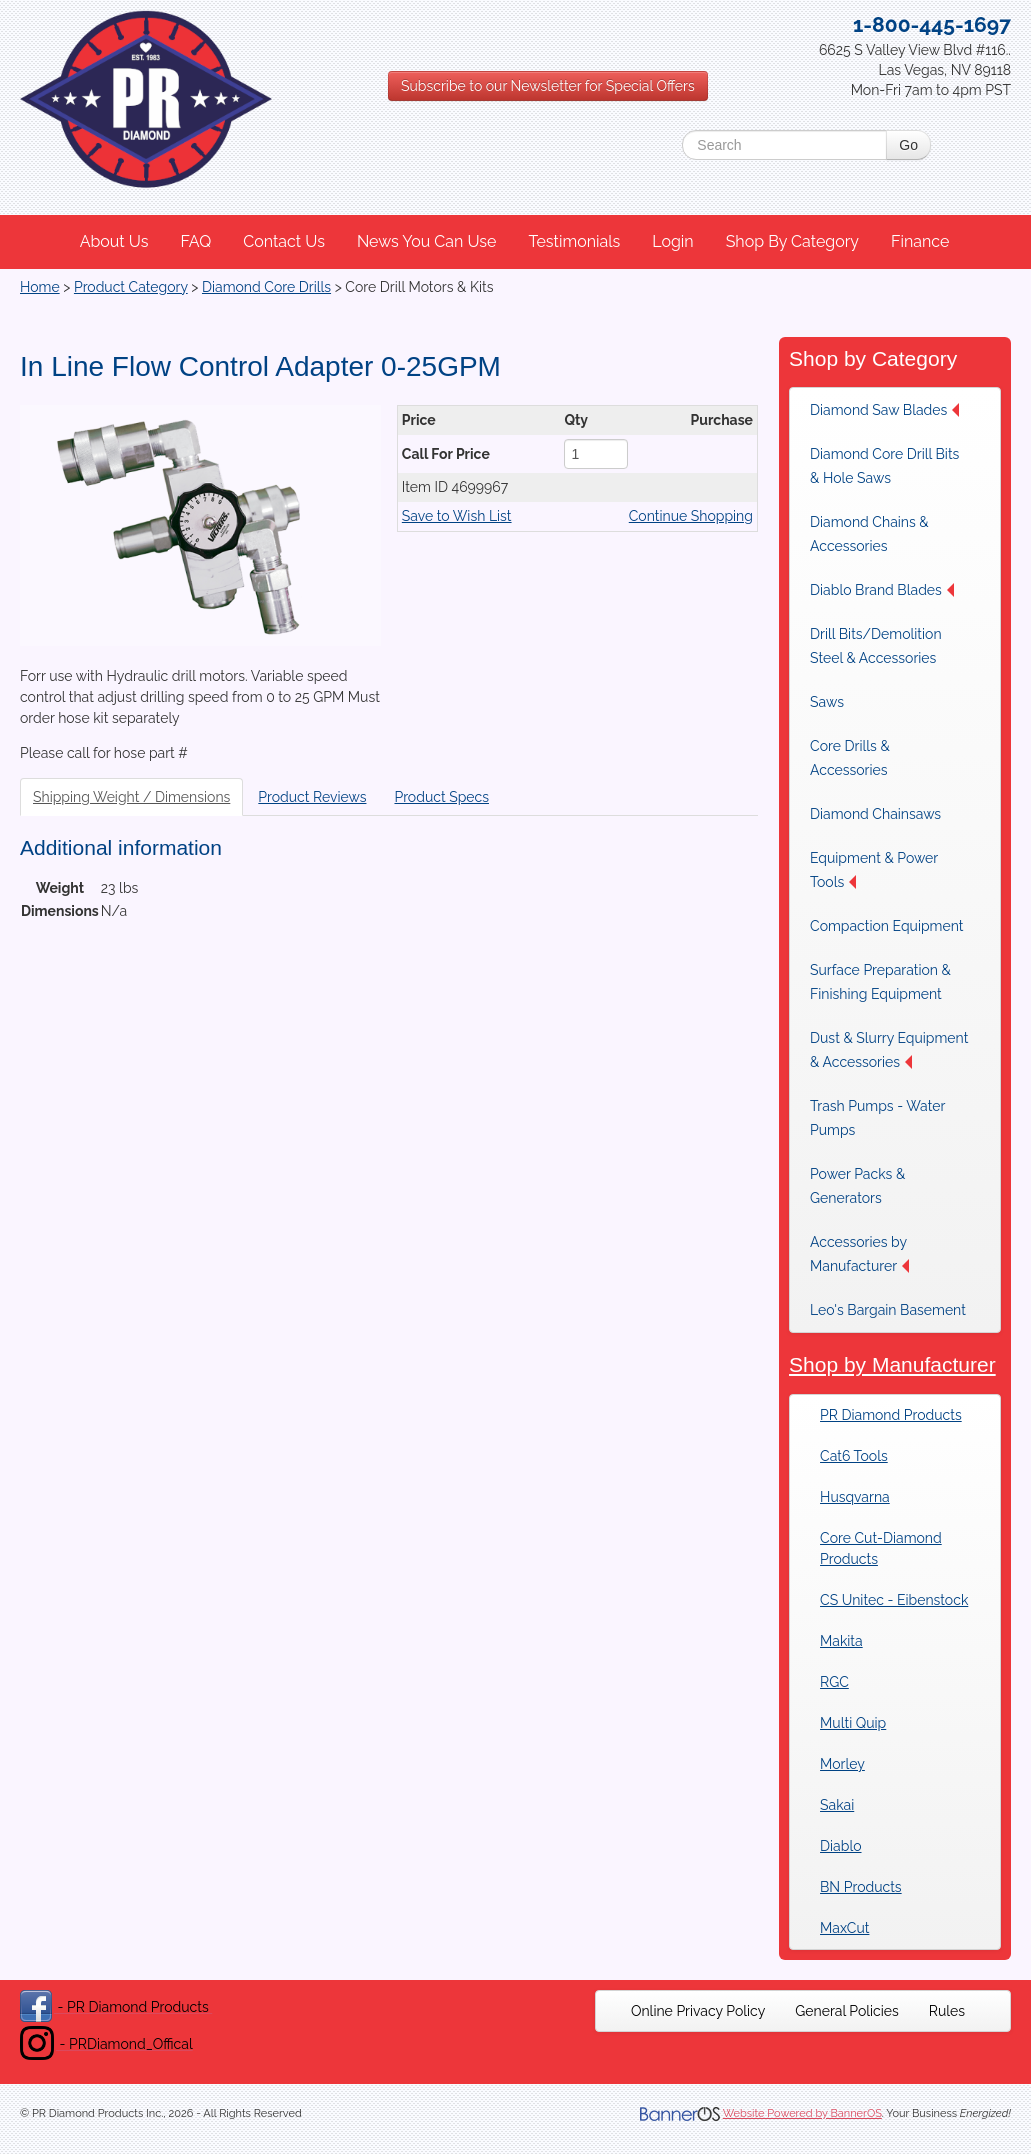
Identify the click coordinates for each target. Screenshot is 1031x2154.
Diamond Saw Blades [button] (884, 410)
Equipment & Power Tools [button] (874, 870)
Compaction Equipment (886, 926)
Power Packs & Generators (857, 1186)
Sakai (837, 1805)
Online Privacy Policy (698, 2011)
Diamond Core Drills (266, 287)
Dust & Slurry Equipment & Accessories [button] (889, 1050)
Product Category (131, 287)
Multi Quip (853, 1723)
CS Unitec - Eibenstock (894, 1600)
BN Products (861, 1887)
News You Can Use (427, 241)
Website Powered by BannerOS (802, 2113)
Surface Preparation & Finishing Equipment (880, 982)
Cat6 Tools (854, 1456)
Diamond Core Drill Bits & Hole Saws (884, 466)
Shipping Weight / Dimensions (131, 797)
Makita (841, 1641)
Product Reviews (312, 797)
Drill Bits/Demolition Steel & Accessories (876, 646)
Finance (920, 241)
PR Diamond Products (891, 1415)
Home (40, 287)
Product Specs (441, 797)
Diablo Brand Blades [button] (882, 590)
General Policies (847, 2011)
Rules (947, 2011)
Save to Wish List (457, 516)
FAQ (195, 241)
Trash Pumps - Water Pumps (877, 1118)
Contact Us (284, 241)
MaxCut (844, 1928)
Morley (842, 1764)
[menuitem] (115, 242)
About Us (114, 241)
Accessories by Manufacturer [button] (859, 1254)
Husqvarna (855, 1497)
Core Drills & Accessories (850, 758)
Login (672, 241)
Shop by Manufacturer (892, 1364)
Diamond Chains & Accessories (869, 534)
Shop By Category (792, 241)
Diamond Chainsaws (875, 814)
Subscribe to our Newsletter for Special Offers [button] (548, 86)
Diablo (840, 1846)
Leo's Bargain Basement (888, 1310)
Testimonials (574, 241)
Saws (827, 702)
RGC (834, 1682)
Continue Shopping (691, 516)
